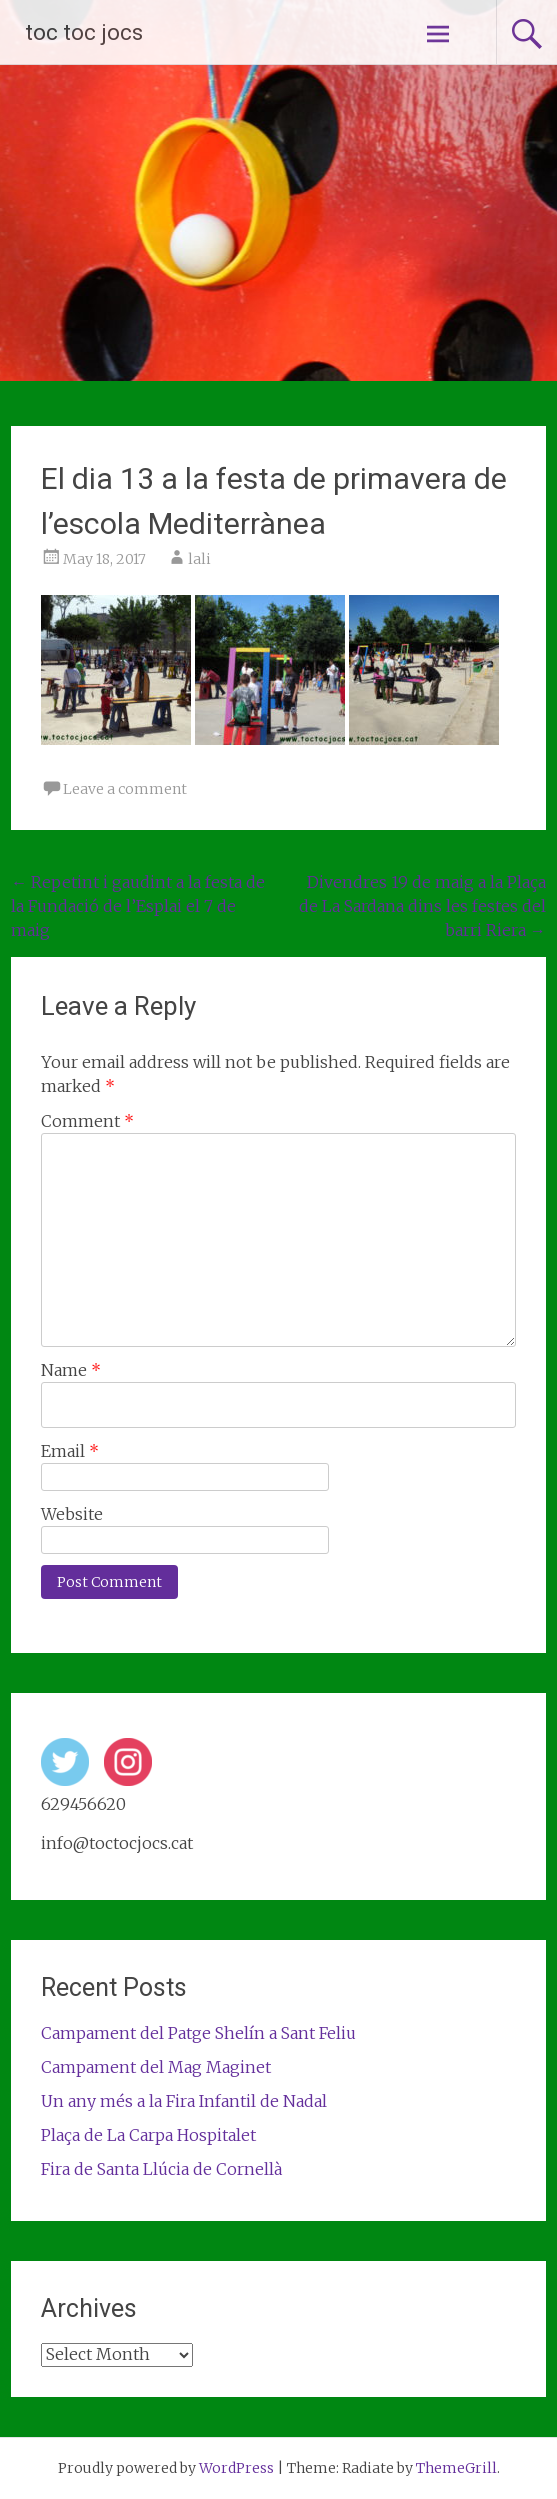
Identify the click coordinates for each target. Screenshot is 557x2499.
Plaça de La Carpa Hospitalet (148, 2135)
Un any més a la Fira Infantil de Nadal (184, 2101)
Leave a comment (125, 789)
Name (71, 1370)
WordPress (236, 2468)
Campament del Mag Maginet (156, 2067)
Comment (87, 1121)
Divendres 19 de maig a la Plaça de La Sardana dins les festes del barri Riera (422, 906)
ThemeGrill (456, 2468)
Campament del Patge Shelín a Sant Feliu (198, 2033)
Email (70, 1451)
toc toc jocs (84, 32)
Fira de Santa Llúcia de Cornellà (161, 2169)
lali (199, 559)
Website (72, 1514)
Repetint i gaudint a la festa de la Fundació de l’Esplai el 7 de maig (138, 906)
